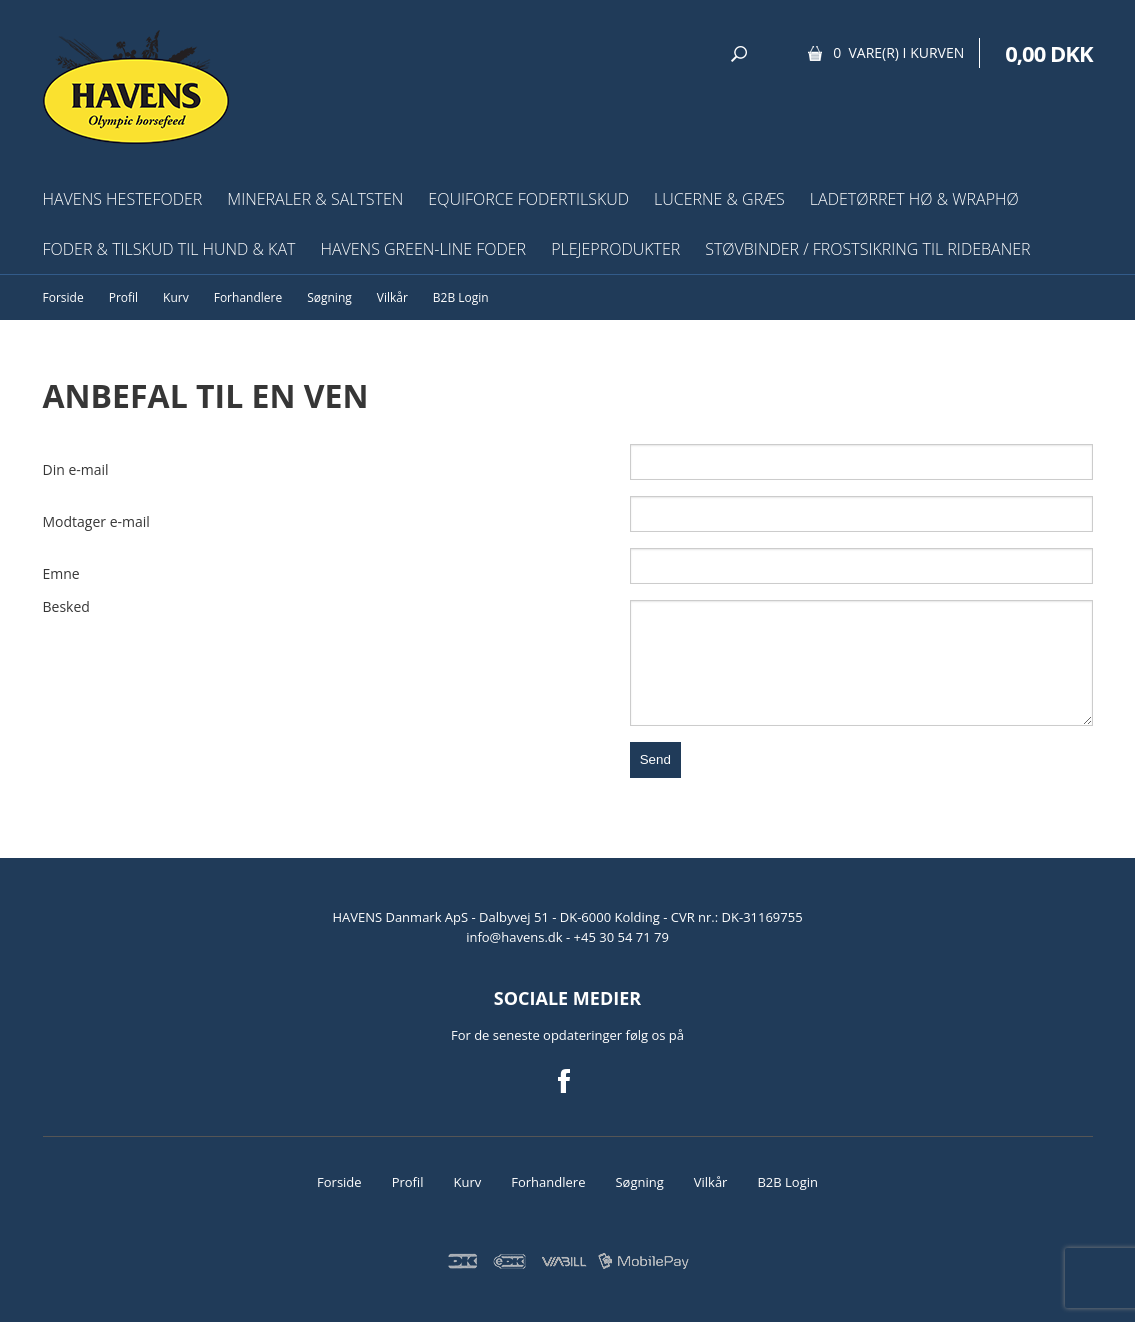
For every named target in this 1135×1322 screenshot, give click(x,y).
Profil (123, 297)
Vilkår (392, 297)
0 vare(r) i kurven (898, 52)
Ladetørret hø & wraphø (914, 199)
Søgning (329, 297)
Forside (63, 297)
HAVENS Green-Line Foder (423, 249)
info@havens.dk (516, 937)
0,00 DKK (1048, 53)
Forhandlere (248, 297)
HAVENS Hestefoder (123, 199)
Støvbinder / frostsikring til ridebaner (867, 249)
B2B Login (461, 297)
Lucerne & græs (719, 199)
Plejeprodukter (615, 249)
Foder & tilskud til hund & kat (169, 249)
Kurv (176, 297)
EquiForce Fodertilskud (528, 199)
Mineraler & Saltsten (315, 199)
